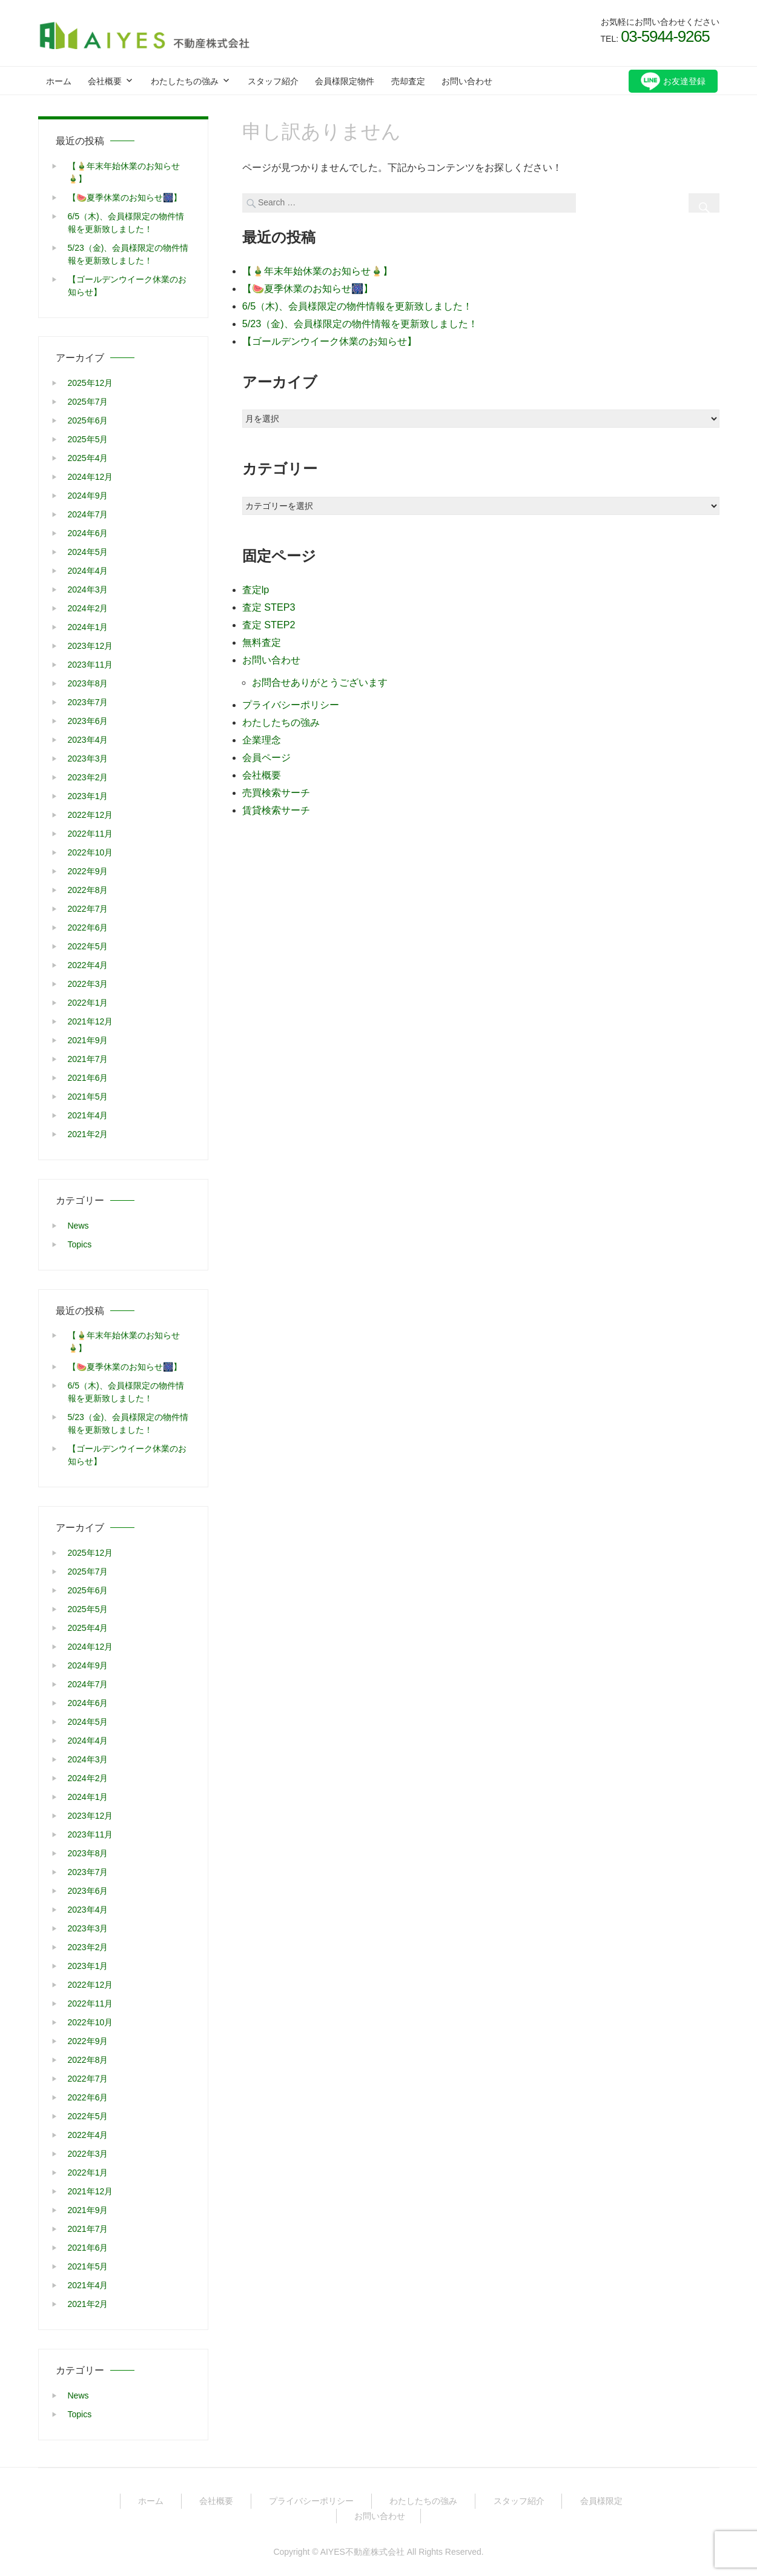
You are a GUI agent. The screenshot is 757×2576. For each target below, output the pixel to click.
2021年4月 (88, 1115)
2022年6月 (88, 927)
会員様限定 (601, 2500)
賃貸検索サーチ (276, 799)
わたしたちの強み (185, 81)
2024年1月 (88, 626)
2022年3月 (88, 983)
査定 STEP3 (268, 602)
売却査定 (408, 81)
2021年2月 (88, 1133)
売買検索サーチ (276, 782)
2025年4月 (88, 457)
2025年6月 (88, 420)
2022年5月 (88, 946)
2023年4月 (88, 739)
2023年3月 (88, 758)
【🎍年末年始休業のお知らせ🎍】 (317, 269)
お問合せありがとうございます (320, 675)
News (78, 1224)
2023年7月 (88, 701)
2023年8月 (88, 683)
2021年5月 (88, 1096)
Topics (80, 1243)
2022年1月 (88, 1002)
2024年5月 (88, 551)
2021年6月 (88, 1077)
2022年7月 (88, 908)
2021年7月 (88, 1058)
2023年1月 (88, 795)
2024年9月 (88, 495)
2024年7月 (88, 514)
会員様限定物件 (344, 81)
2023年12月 (90, 645)
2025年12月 (90, 382)
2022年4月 (88, 964)
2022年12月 (90, 814)
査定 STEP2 (268, 619)
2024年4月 (88, 570)
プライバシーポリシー (290, 697)
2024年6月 (88, 532)
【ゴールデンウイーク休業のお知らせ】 (329, 337)
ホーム (58, 81)
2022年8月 (88, 889)
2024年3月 (88, 589)
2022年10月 (90, 852)
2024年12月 (90, 476)
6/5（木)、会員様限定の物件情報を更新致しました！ (357, 303)
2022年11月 (90, 833)
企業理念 (261, 731)
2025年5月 (88, 438)
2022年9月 (88, 870)
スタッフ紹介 (273, 81)
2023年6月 (88, 720)
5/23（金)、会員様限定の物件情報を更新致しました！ (359, 320)
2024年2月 (88, 607)
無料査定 (261, 636)
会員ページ (266, 748)
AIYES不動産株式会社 (362, 2551)
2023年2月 (88, 777)
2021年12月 (90, 1021)
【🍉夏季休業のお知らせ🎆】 (307, 286)
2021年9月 (88, 1039)
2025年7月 (88, 401)
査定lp (255, 585)
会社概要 (105, 81)
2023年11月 (90, 664)
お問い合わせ (466, 81)
